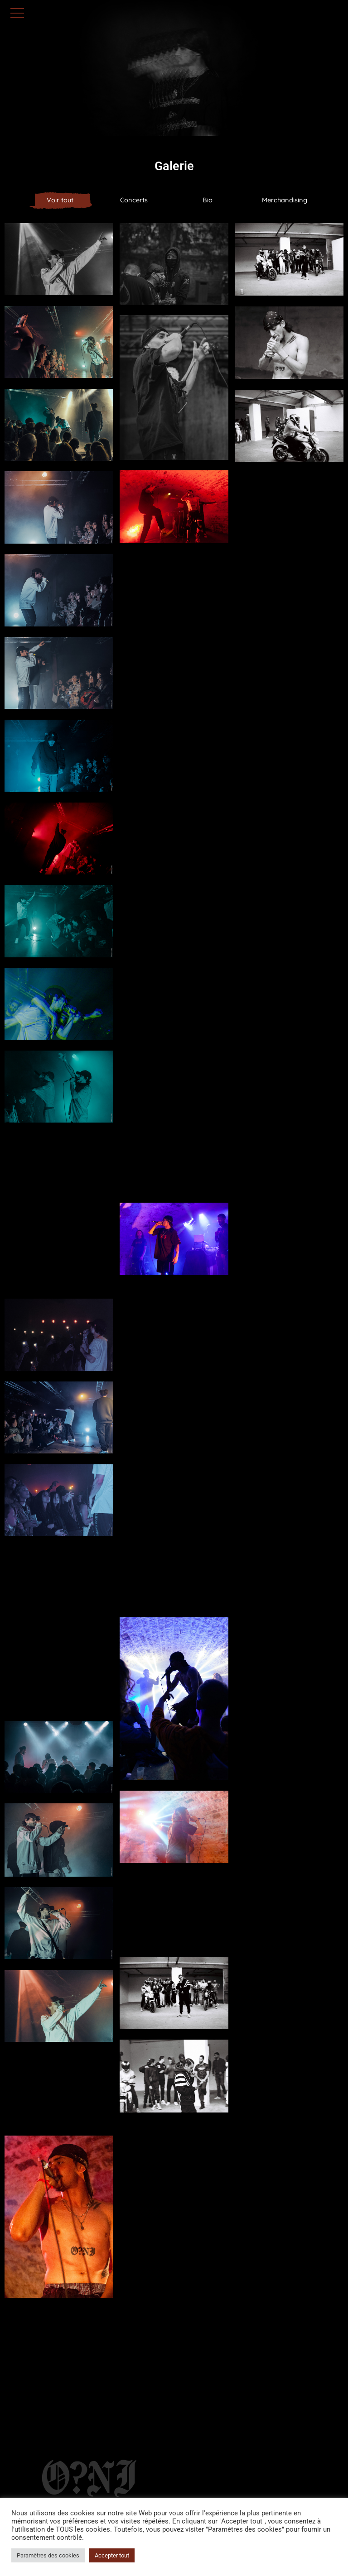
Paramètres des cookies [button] (48, 2555)
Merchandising (284, 200)
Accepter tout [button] (112, 2555)
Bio (208, 200)
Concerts (134, 200)
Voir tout (60, 200)
